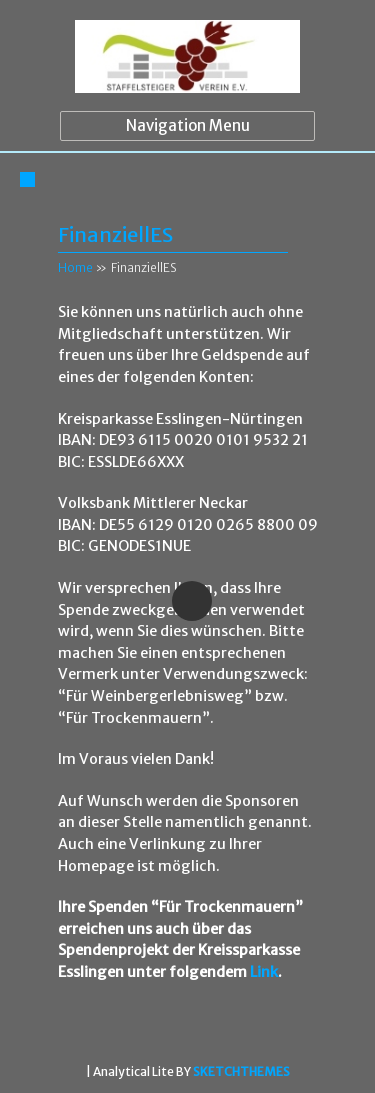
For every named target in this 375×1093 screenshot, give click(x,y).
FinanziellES (115, 234)
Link (264, 972)
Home (75, 267)
